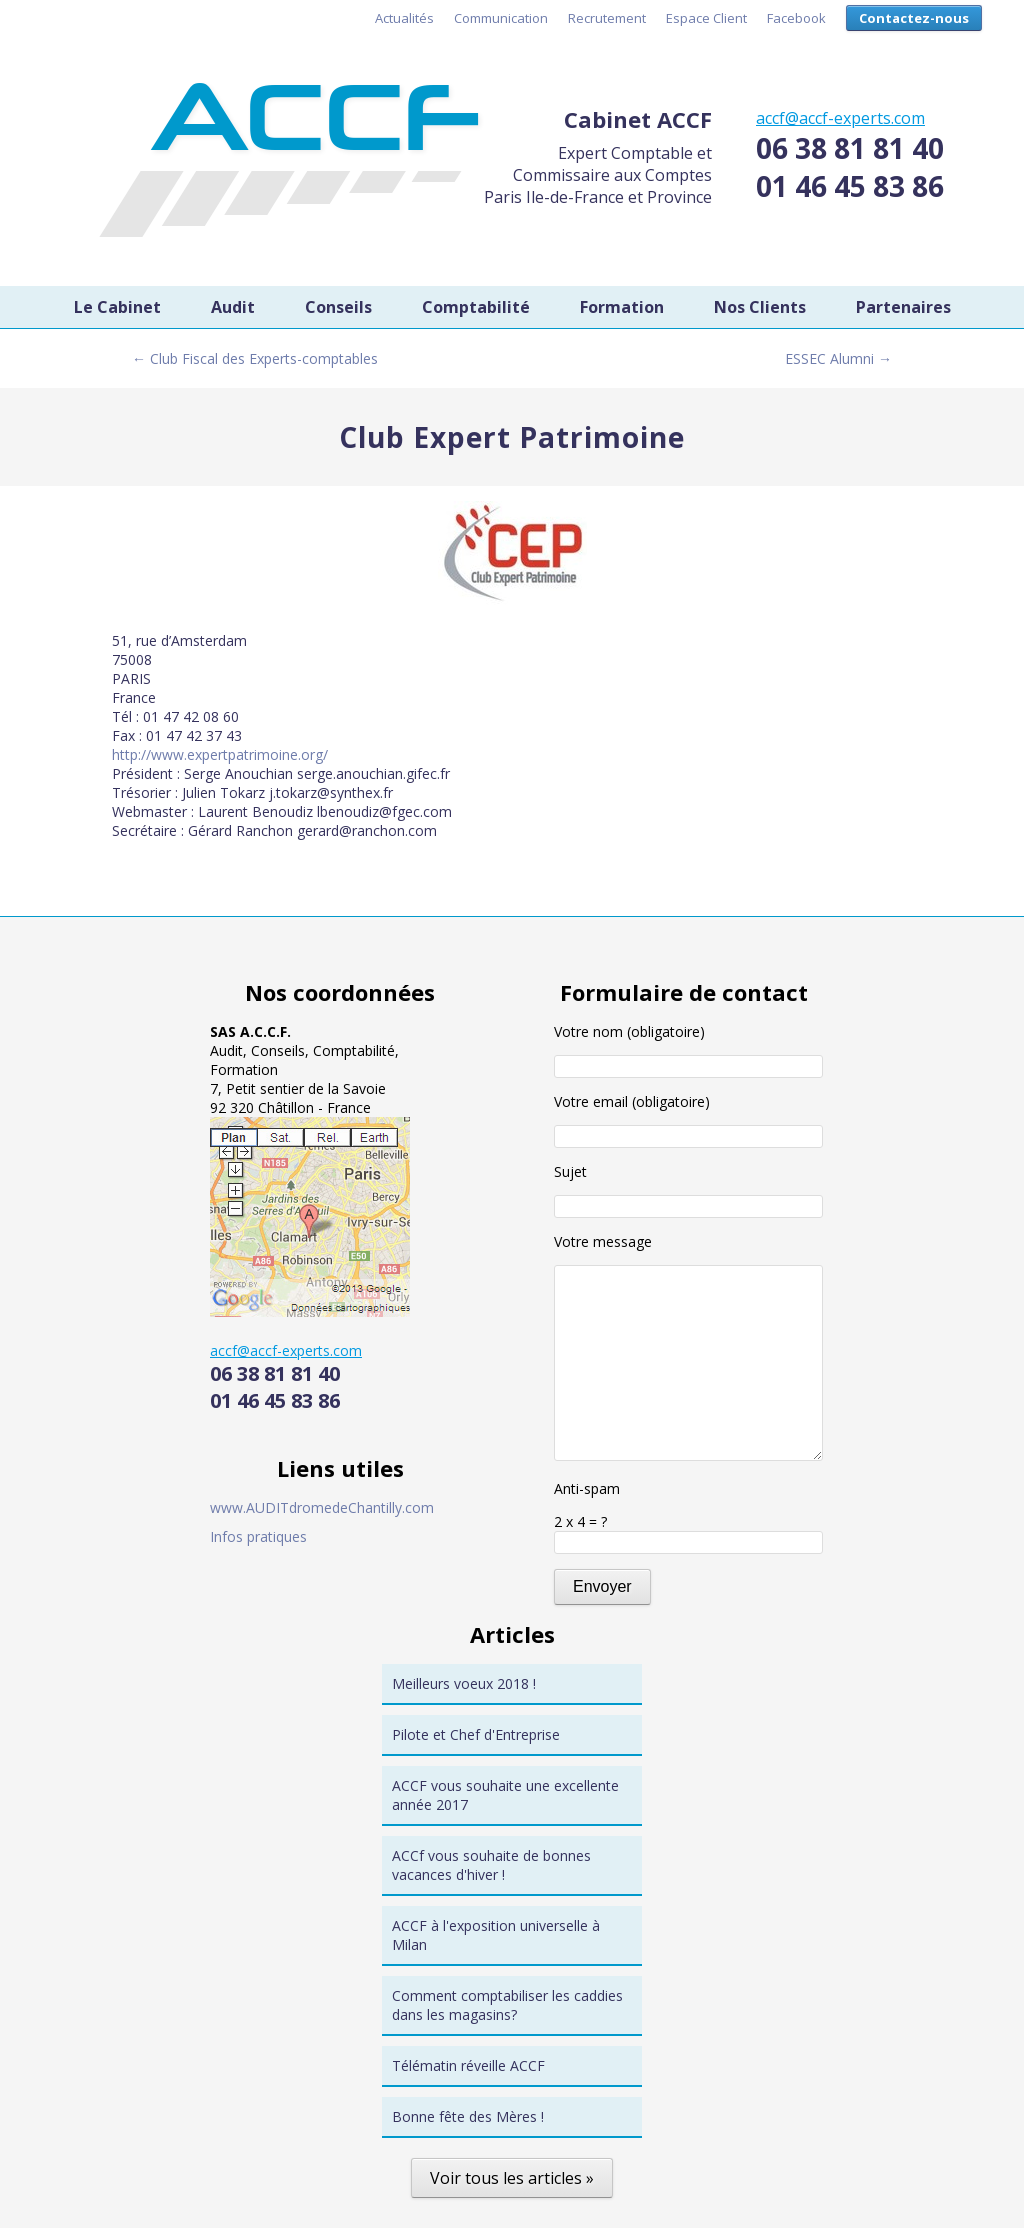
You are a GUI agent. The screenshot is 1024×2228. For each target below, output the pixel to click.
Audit (233, 307)
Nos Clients (760, 307)
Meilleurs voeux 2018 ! (464, 1683)
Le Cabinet (117, 307)
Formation (622, 307)
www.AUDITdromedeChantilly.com (322, 1507)
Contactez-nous (914, 18)
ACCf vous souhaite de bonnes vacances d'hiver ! (491, 1865)
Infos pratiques (258, 1536)
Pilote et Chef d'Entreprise (476, 1734)
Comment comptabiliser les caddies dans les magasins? (507, 2005)
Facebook (796, 18)
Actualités (404, 18)
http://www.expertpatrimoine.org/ (220, 754)
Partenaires (903, 307)
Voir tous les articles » (512, 2178)
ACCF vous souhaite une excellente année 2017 (505, 1795)
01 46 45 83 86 (850, 186)
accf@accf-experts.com (840, 118)
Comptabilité (476, 307)
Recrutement (607, 18)
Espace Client (706, 18)
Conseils (338, 307)
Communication (501, 18)
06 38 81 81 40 (850, 148)
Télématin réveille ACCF (468, 2065)
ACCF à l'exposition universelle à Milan (496, 1935)
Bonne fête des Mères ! (468, 2116)
